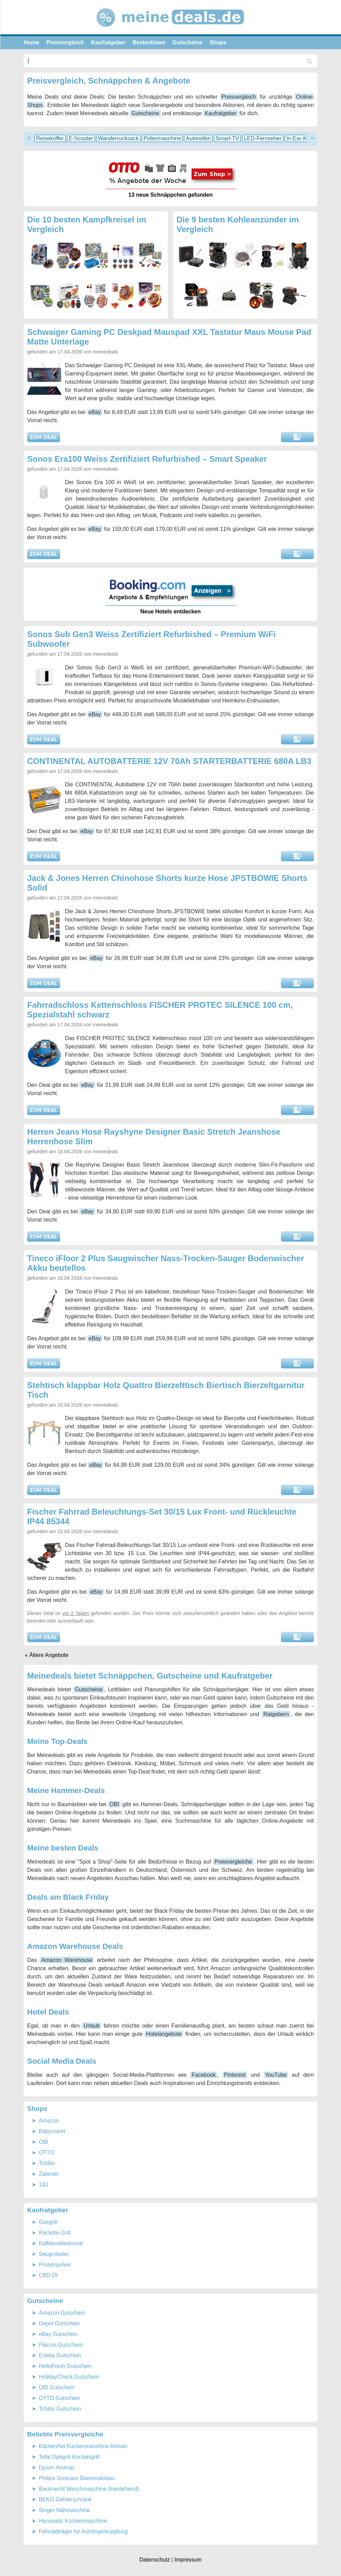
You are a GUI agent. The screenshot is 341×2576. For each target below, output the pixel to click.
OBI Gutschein (57, 2387)
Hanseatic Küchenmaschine (73, 2521)
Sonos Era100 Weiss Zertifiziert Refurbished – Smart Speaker (147, 458)
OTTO (46, 2152)
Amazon (49, 2121)
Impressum (188, 2560)
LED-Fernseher (262, 138)
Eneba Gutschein (60, 2355)
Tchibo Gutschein (60, 2409)
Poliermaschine (162, 138)
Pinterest (235, 2075)
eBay (95, 412)
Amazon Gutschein (62, 2313)
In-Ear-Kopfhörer (306, 138)
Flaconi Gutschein (61, 2345)
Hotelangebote (164, 2034)
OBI (114, 1804)
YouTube (276, 2075)
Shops (217, 42)
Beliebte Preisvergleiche (65, 2434)
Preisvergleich (65, 42)
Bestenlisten (149, 42)
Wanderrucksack (118, 138)
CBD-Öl (48, 2275)
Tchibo (47, 2163)
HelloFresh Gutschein (65, 2366)
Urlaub (91, 2026)
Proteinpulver (55, 2265)
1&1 (43, 2184)
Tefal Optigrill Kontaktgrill (69, 2457)
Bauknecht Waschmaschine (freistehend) (89, 2489)
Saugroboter (54, 2254)
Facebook (204, 2075)
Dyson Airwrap (56, 2467)
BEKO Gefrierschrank (65, 2499)
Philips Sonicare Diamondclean (77, 2478)
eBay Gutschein (58, 2334)
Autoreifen (198, 138)
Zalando (49, 2174)
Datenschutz (154, 2560)
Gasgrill (48, 2222)
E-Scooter (81, 138)
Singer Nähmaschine (64, 2510)
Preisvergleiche (233, 1862)
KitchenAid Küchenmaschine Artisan (83, 2446)
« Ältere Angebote (46, 1655)
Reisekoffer (50, 138)
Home (31, 42)
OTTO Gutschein (59, 2398)
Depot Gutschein (59, 2323)
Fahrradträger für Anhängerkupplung (83, 2531)
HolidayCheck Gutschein (69, 2377)
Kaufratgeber (108, 42)
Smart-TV (227, 138)
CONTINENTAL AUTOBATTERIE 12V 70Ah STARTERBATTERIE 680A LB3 (169, 761)
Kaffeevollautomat (61, 2243)
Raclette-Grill (54, 2233)
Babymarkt (52, 2131)
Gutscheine (187, 42)
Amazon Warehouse (66, 1960)
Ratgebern (276, 1714)
